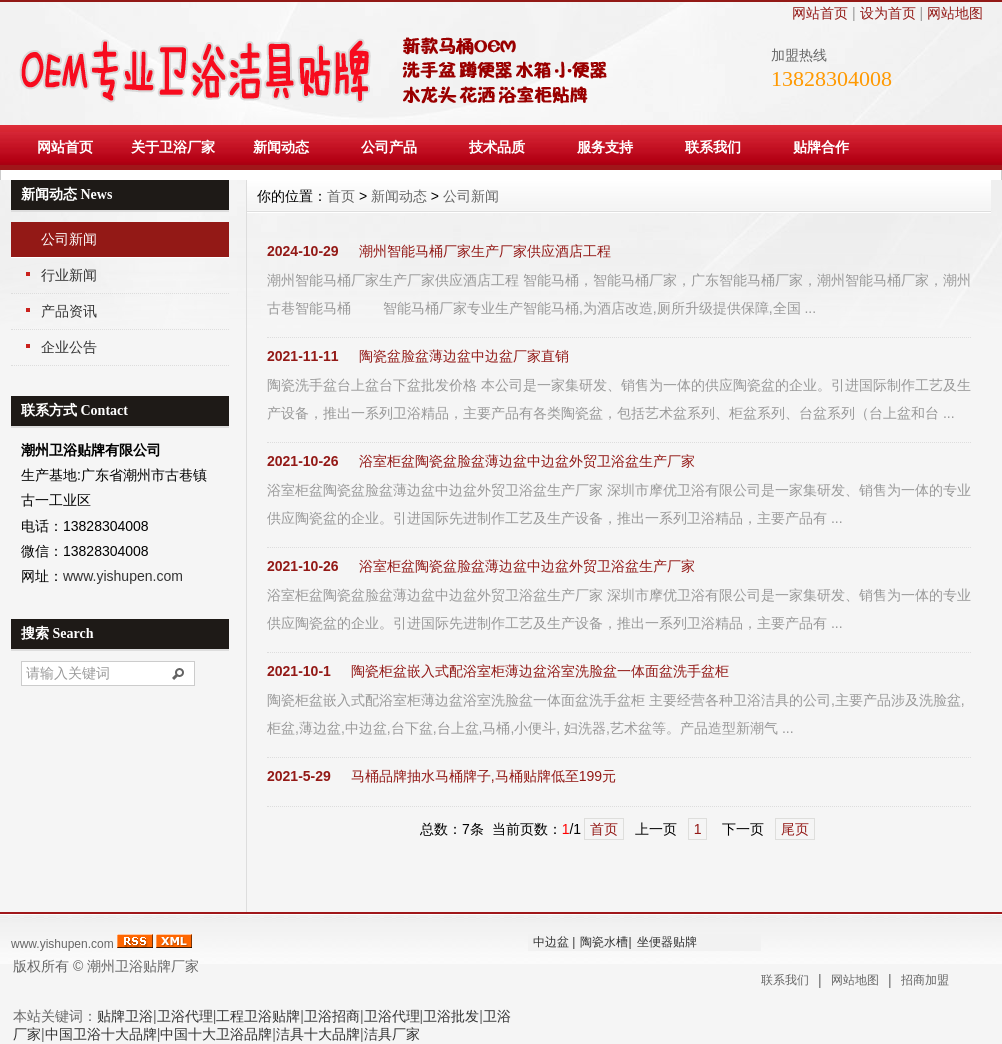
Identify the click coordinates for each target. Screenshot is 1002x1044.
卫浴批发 (451, 1016)
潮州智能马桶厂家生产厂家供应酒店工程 (485, 251)
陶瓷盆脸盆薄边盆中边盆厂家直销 (464, 356)
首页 (341, 196)
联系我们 (713, 147)
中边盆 (551, 942)
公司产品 (389, 147)
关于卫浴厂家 (173, 147)
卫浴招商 (332, 1016)
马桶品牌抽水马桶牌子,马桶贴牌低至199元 (483, 776)
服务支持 (605, 147)
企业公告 (69, 347)
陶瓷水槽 (604, 942)
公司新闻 (69, 239)
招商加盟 (925, 980)
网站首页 (820, 13)
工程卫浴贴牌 (258, 1016)
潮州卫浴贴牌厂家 (143, 966)
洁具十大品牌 (318, 1034)
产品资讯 (69, 311)
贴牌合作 (821, 147)
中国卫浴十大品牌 (101, 1034)
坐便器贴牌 (667, 942)
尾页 (795, 829)
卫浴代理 (185, 1016)
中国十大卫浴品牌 (216, 1034)
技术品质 (497, 147)
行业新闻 (69, 275)
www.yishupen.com (123, 576)
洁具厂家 (392, 1034)
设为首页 (888, 13)
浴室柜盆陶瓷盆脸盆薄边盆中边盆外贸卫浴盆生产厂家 (527, 461)
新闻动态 (281, 147)
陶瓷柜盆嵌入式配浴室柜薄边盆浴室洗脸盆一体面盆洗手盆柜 (540, 671)
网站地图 (955, 13)
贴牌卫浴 (125, 1016)
